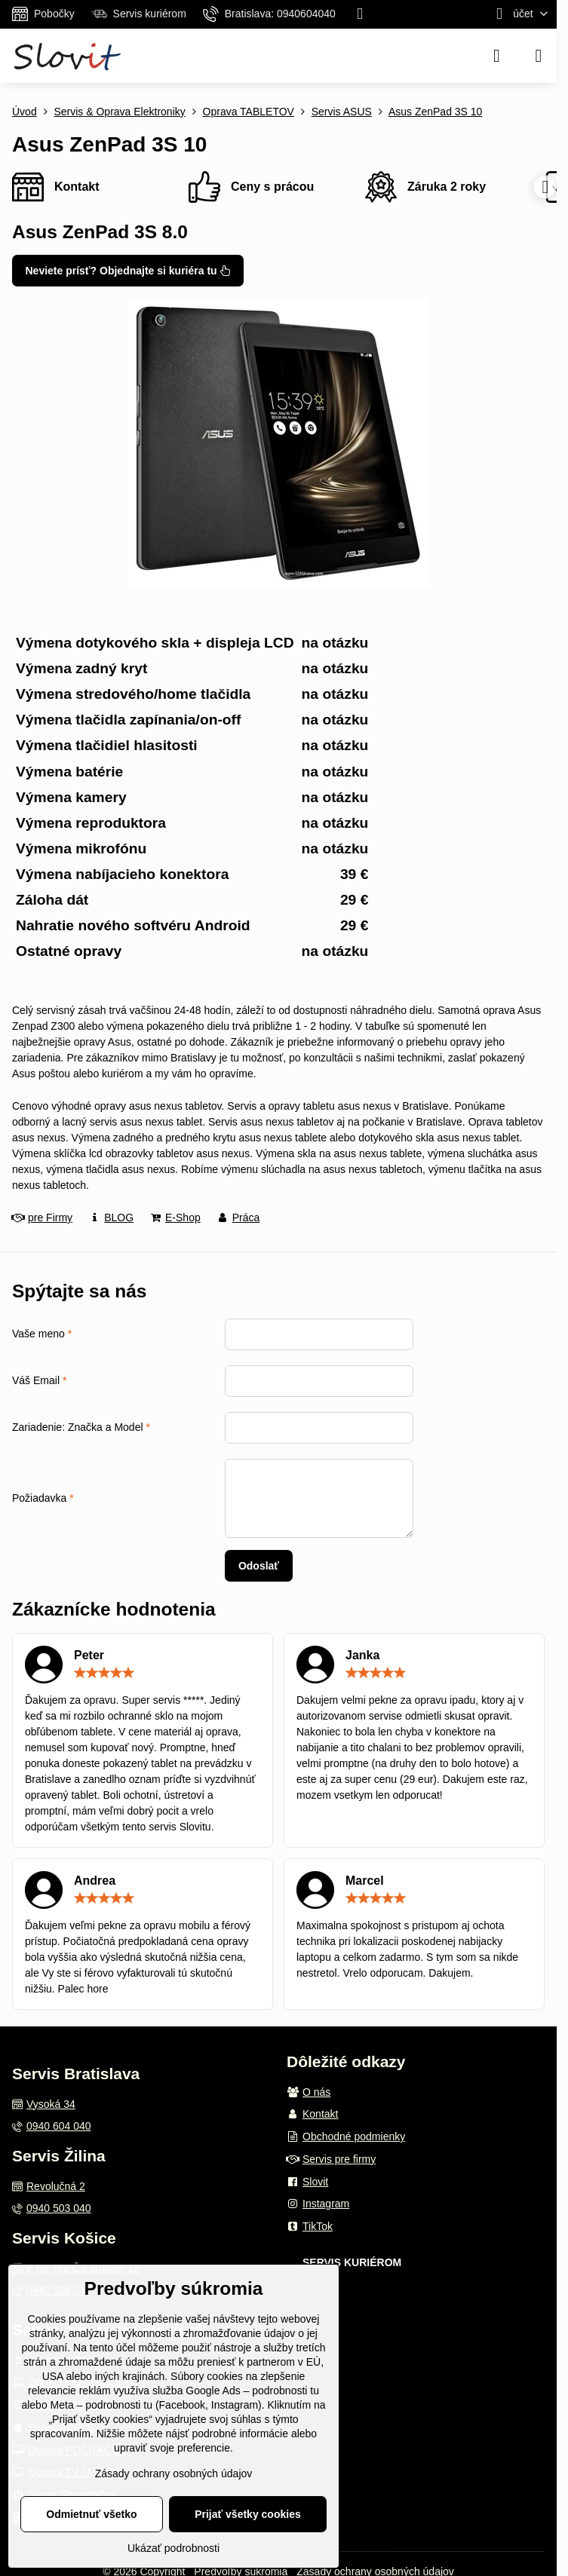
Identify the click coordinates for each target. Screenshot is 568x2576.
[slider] (104, 1673)
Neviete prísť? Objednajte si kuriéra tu (128, 271)
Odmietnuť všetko (91, 2514)
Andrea (94, 1880)
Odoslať (258, 1566)
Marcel (364, 1880)
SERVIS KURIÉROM (351, 2262)
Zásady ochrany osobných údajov (174, 2473)
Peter (89, 1655)
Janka (362, 1655)
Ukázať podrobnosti (173, 2548)
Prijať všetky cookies (248, 2514)
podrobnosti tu (285, 2391)
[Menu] (538, 56)
